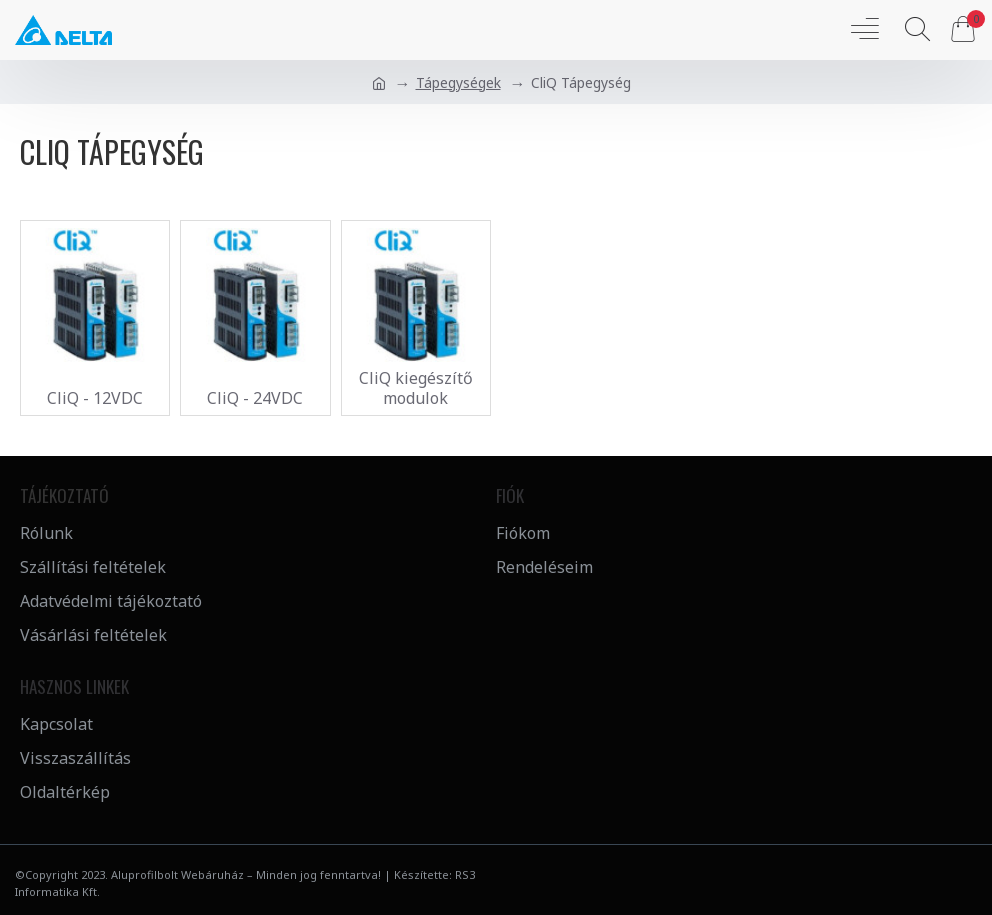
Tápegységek (458, 82)
